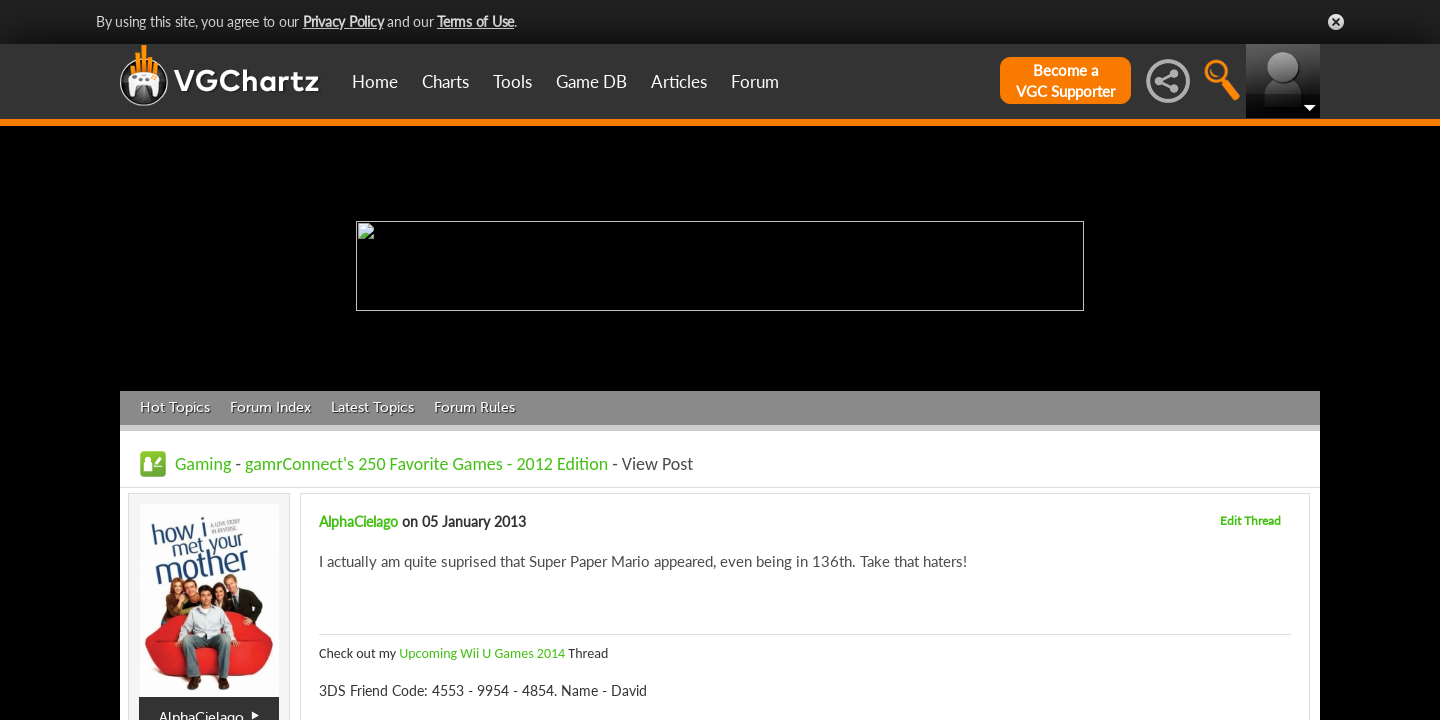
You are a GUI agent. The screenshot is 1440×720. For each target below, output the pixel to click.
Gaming (203, 464)
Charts (445, 81)
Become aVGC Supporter (1065, 80)
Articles (679, 81)
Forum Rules (474, 407)
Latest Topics (372, 407)
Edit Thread (1250, 520)
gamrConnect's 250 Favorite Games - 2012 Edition (426, 464)
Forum (755, 81)
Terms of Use (475, 21)
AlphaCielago (358, 521)
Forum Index (270, 407)
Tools (512, 81)
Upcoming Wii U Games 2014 (482, 653)
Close (1336, 22)
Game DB (591, 81)
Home (375, 81)
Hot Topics (175, 407)
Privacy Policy (343, 21)
